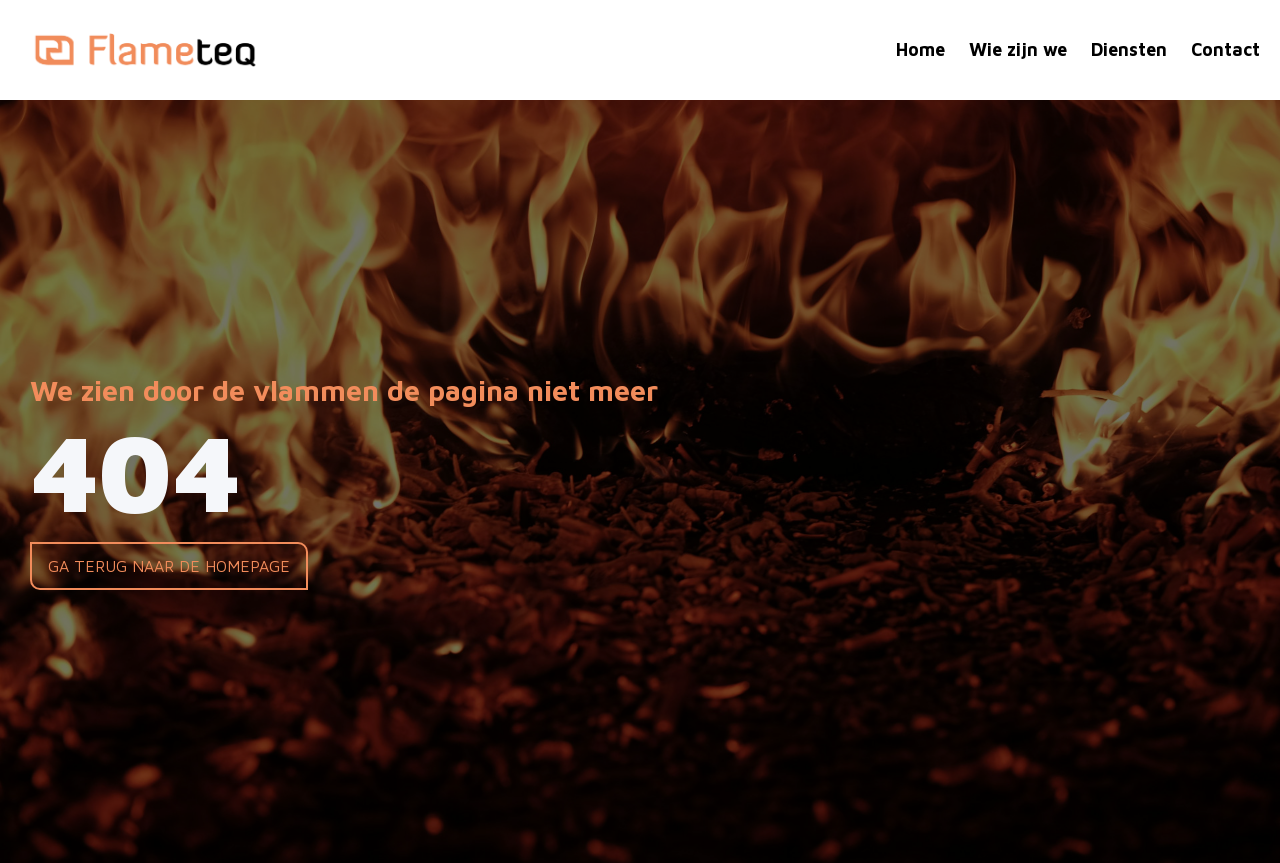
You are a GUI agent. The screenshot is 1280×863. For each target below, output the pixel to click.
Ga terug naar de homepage (169, 566)
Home (920, 49)
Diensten (1129, 49)
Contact (1225, 49)
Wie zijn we (1018, 49)
